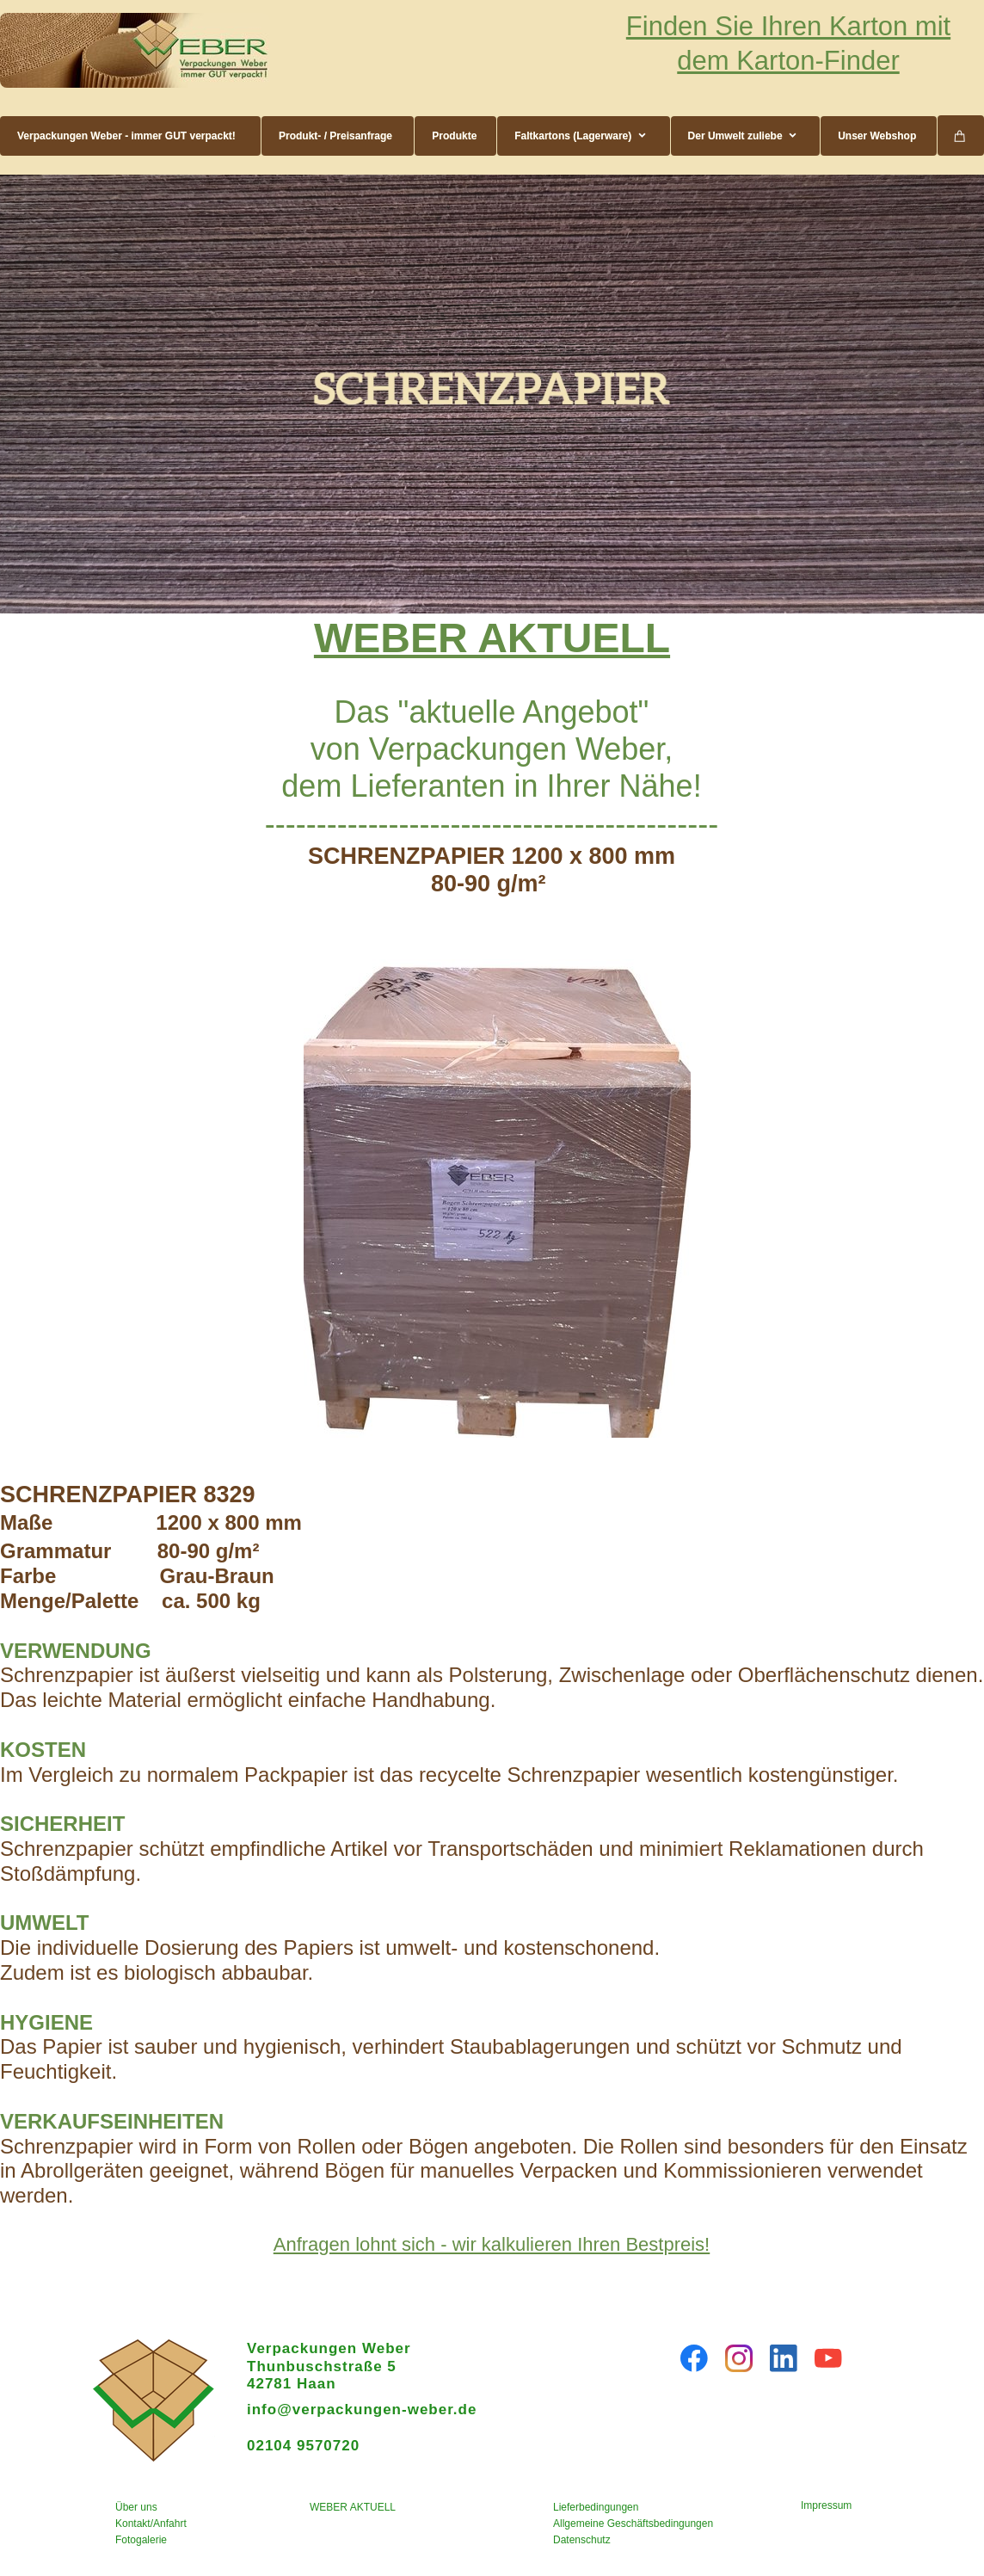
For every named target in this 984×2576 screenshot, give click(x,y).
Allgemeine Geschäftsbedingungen (633, 2523)
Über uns (136, 2507)
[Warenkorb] (961, 135)
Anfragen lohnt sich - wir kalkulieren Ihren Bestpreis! (492, 2244)
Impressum (826, 2505)
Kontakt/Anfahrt (151, 2523)
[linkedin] (783, 2358)
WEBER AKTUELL (353, 2507)
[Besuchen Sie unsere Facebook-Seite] (694, 2358)
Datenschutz (582, 2540)
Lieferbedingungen (595, 2507)
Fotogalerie (141, 2540)
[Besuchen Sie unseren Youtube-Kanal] (828, 2358)
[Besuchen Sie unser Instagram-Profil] (739, 2358)
